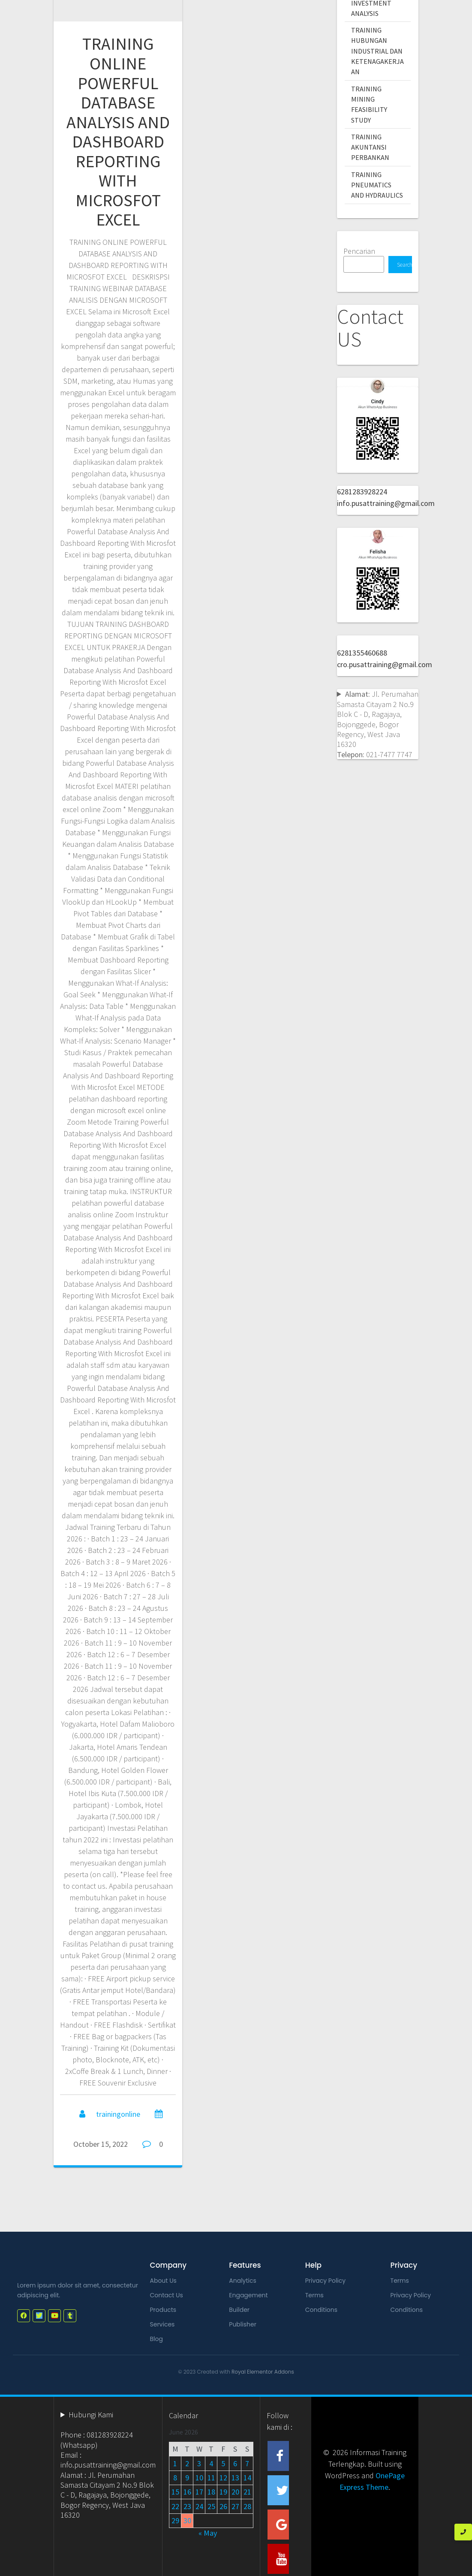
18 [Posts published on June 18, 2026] (211, 2492)
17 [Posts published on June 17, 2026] (199, 2492)
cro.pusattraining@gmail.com (384, 664)
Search (404, 264)
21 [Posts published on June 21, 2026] (247, 2492)
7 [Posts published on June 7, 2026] (247, 2463)
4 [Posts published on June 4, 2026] (211, 2463)
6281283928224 (362, 492)
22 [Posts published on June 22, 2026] (175, 2506)
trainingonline (118, 2114)
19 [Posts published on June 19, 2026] (223, 2492)
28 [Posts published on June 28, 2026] (247, 2506)
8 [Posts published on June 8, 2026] (175, 2478)
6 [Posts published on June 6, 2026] (235, 2463)
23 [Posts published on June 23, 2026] (187, 2506)
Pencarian (359, 251)
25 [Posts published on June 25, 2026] (211, 2506)
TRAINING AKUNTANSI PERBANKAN (370, 147)
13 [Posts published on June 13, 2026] (235, 2478)
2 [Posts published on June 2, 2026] (187, 2463)
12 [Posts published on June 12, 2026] (223, 2478)
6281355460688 (362, 653)
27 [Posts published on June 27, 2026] (235, 2506)
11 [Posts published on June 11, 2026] (211, 2478)
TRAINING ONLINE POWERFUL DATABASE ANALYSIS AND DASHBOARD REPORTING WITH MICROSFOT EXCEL (118, 131)
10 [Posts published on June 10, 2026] (199, 2478)
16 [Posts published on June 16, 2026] (187, 2492)
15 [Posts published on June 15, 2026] (175, 2492)
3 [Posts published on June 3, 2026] (199, 2463)
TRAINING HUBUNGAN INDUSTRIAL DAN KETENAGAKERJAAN (377, 51)
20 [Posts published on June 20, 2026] (235, 2492)
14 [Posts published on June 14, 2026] (247, 2478)
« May (207, 2533)
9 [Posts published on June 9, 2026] (187, 2478)
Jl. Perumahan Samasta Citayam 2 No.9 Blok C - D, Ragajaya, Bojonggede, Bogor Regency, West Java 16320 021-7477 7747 (377, 724)
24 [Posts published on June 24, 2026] (199, 2506)
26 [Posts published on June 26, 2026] (223, 2506)
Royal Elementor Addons (262, 2371)
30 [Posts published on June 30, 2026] (187, 2520)
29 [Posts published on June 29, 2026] (175, 2520)
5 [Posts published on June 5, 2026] (223, 2463)
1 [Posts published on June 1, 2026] (175, 2463)
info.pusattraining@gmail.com (386, 503)
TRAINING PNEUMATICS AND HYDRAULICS (377, 185)
